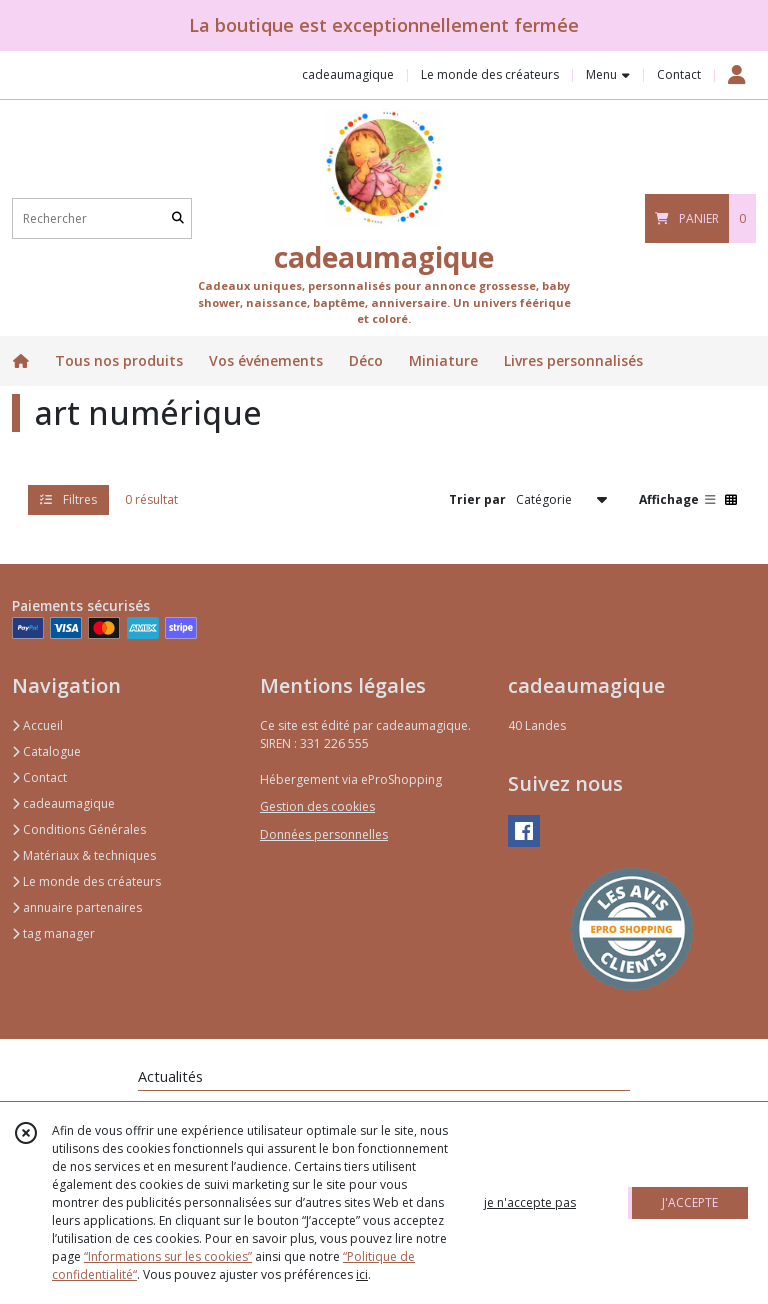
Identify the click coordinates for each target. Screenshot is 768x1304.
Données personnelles (324, 834)
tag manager (53, 933)
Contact (679, 74)
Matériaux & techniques (84, 855)
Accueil (37, 725)
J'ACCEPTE (690, 1202)
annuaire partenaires (77, 907)
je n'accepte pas (530, 1202)
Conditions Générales (79, 829)
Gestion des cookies (317, 806)
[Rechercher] (178, 218)
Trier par (477, 499)
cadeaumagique (63, 803)
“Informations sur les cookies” (168, 1256)
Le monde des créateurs (86, 881)
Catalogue (46, 751)
